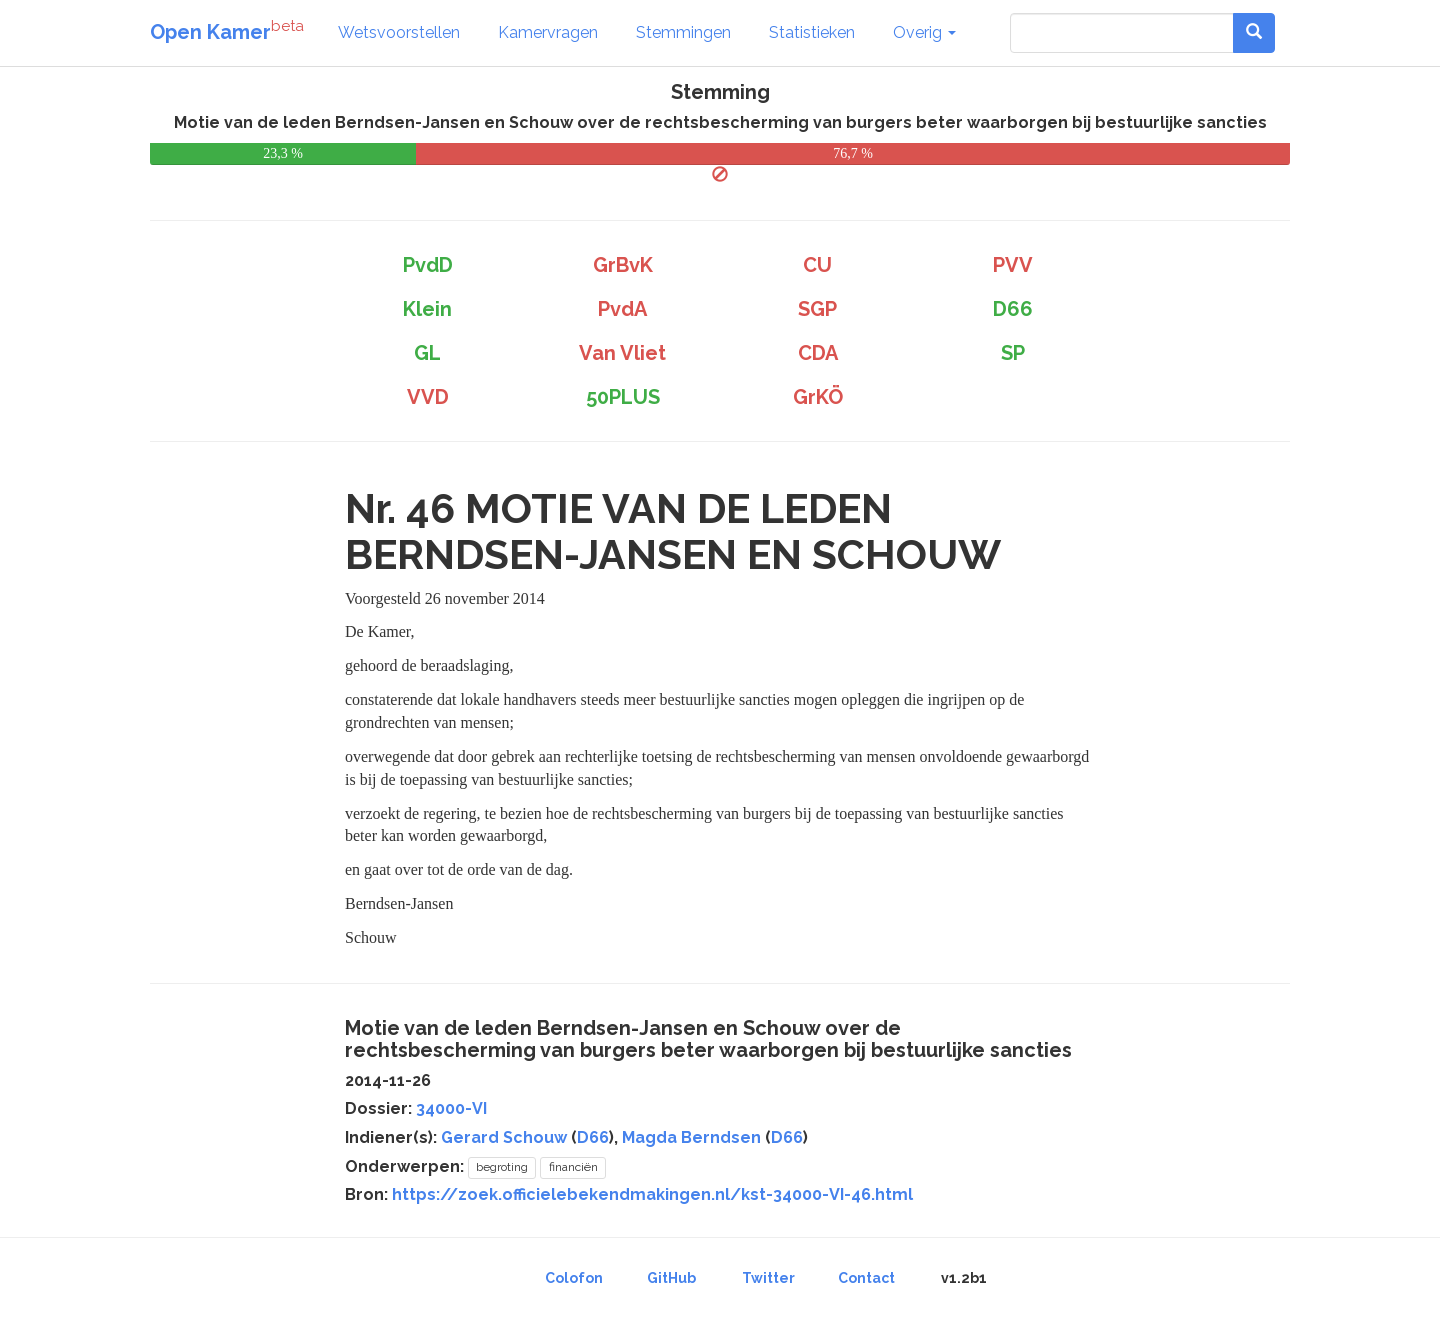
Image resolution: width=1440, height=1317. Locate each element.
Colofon (574, 1278)
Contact (866, 1278)
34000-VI (451, 1108)
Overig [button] (924, 32)
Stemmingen (683, 32)
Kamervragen (548, 32)
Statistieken (812, 32)
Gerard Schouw (504, 1137)
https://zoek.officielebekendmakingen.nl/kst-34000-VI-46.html (652, 1194)
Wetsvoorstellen (399, 32)
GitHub (671, 1278)
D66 (593, 1137)
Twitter (768, 1278)
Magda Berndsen (691, 1137)
